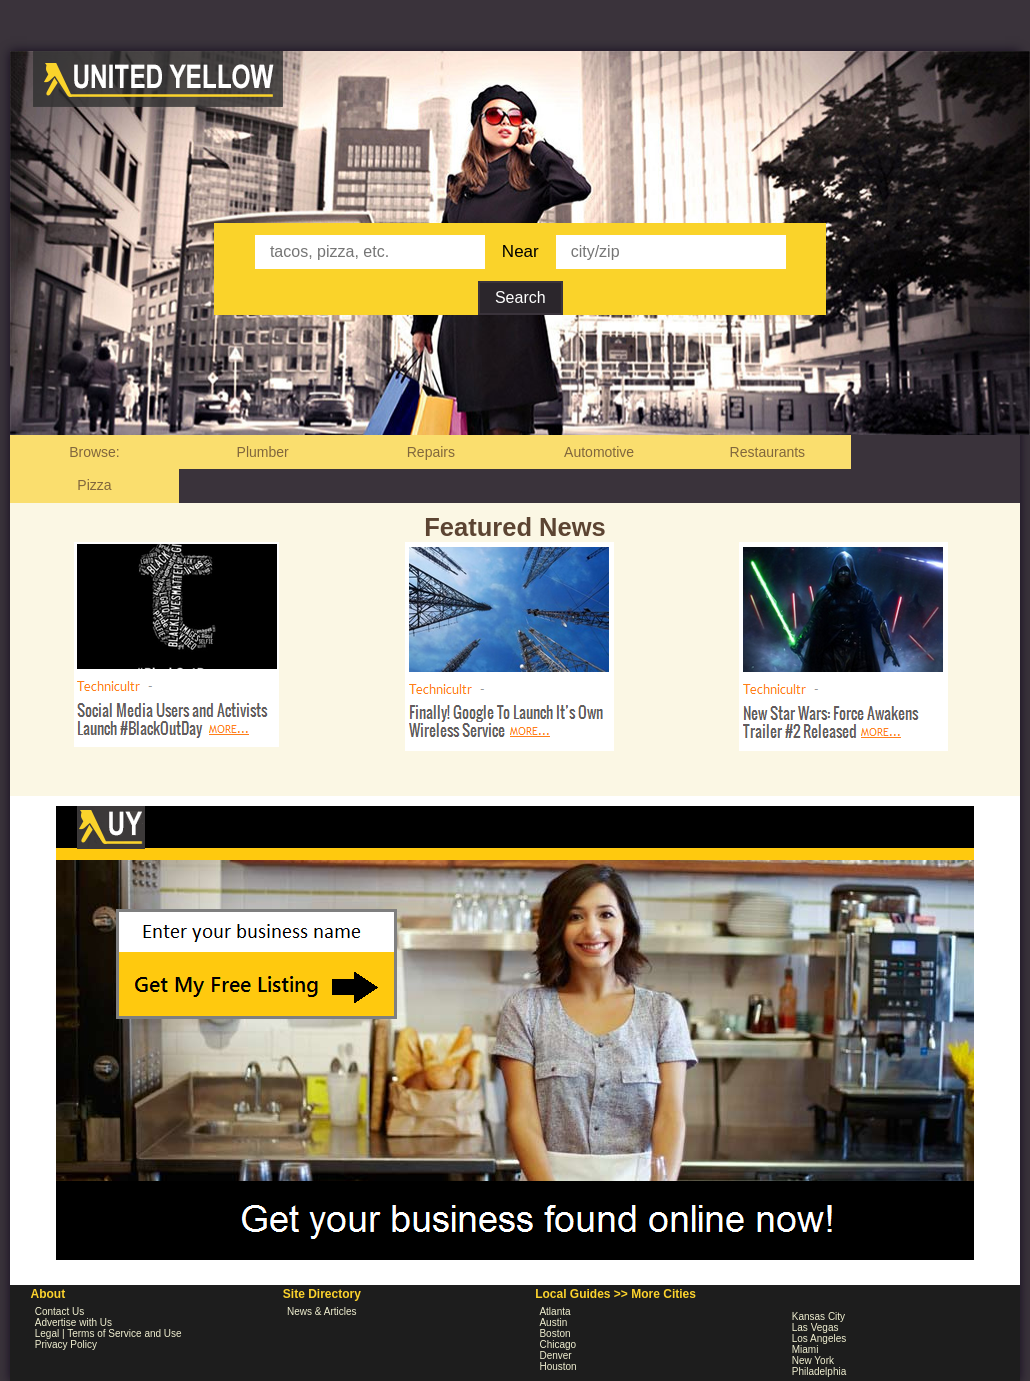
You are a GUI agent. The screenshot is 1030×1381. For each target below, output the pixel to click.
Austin (553, 1322)
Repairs (431, 452)
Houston (557, 1366)
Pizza (94, 485)
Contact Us (59, 1311)
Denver (555, 1355)
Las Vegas (815, 1327)
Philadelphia (819, 1371)
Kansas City (818, 1316)
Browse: (94, 452)
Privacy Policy (66, 1344)
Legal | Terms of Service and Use (108, 1333)
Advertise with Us (73, 1322)
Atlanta (554, 1311)
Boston (554, 1333)
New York (813, 1360)
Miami (805, 1349)
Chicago (557, 1344)
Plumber (263, 452)
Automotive (599, 452)
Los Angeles (819, 1338)
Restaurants (767, 452)
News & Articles (321, 1311)
